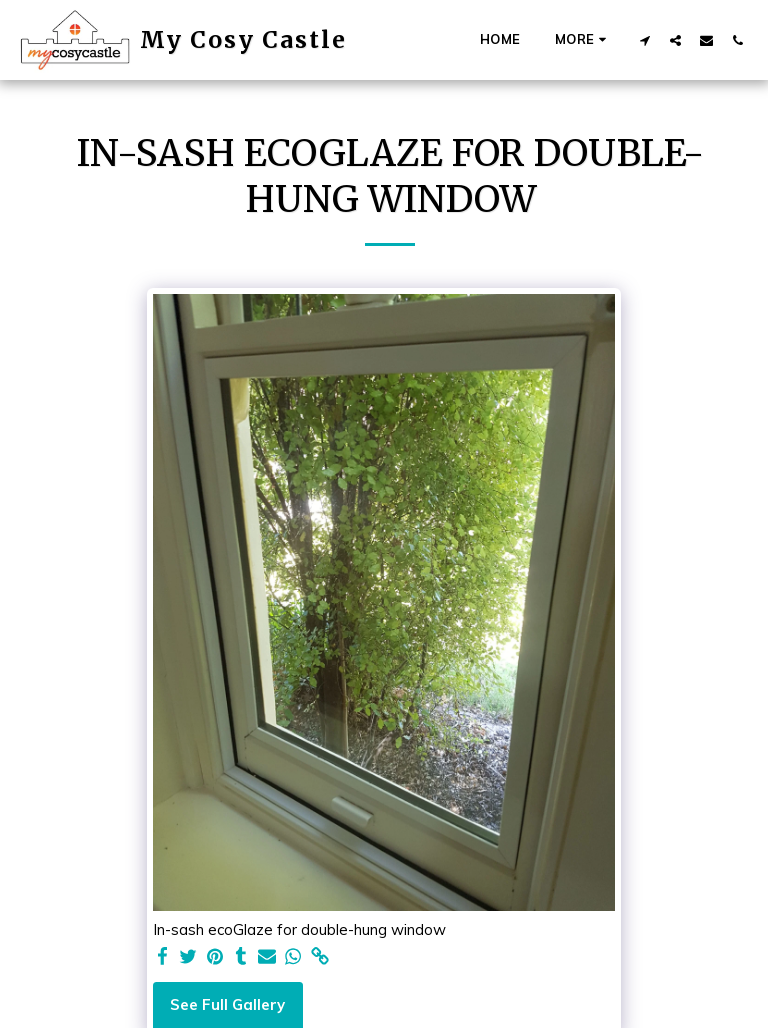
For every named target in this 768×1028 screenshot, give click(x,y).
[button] (644, 40)
